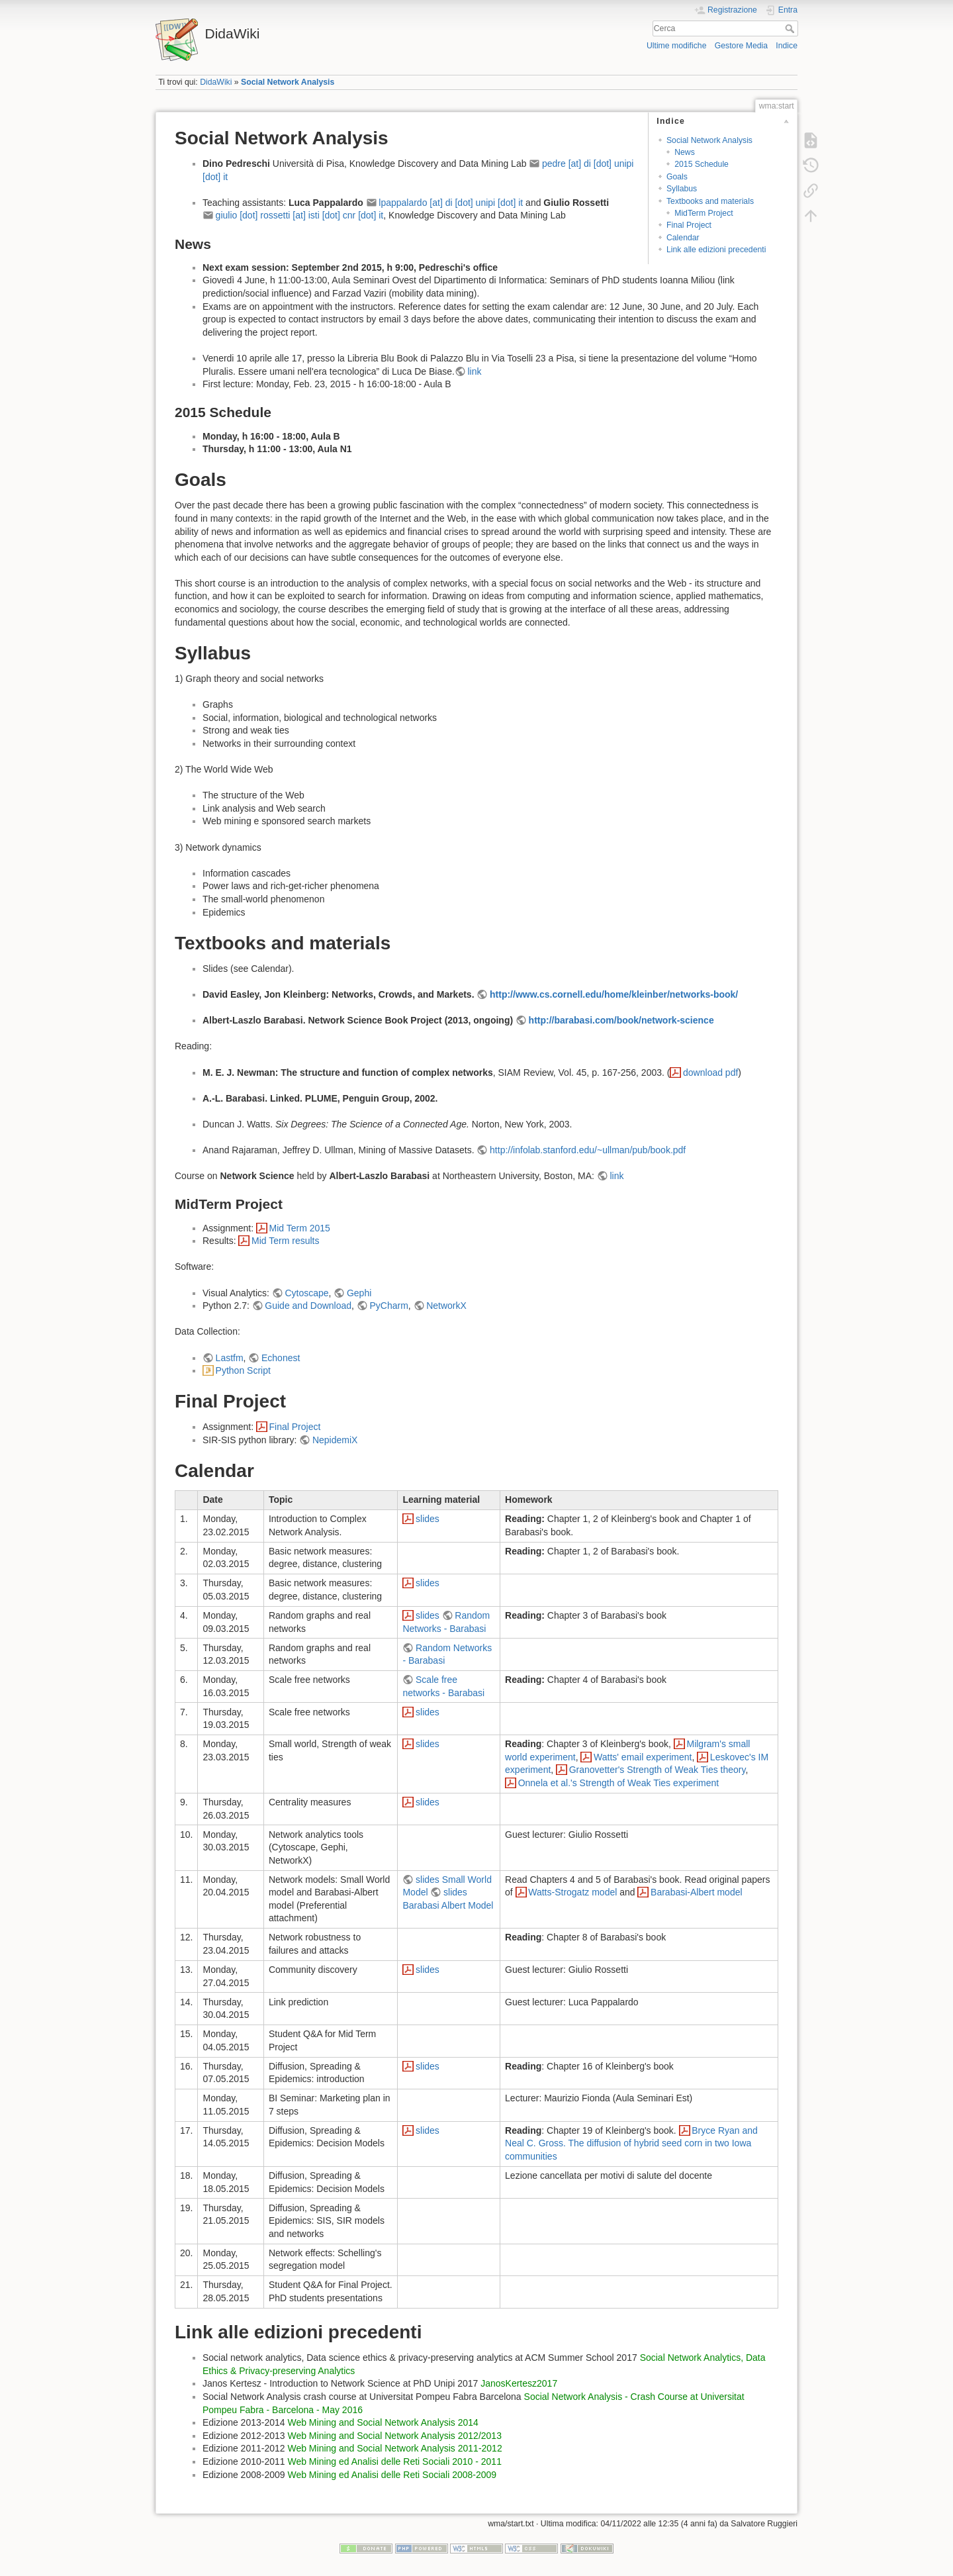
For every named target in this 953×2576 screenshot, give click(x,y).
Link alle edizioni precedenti (716, 249)
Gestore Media (741, 45)
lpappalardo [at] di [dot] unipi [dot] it (451, 202)
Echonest (280, 1358)
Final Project (688, 225)
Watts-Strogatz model (572, 1892)
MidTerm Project (703, 213)
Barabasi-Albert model (697, 1892)
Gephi (359, 1293)
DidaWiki (216, 82)
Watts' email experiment (643, 1757)
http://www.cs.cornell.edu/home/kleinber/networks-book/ (614, 994)
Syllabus (681, 188)
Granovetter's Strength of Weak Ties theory (657, 1769)
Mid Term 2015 (299, 1228)
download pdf (710, 1072)
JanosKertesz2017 (518, 2383)
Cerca (791, 28)
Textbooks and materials (710, 201)
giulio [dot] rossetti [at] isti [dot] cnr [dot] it (300, 215)
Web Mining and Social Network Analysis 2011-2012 (394, 2448)
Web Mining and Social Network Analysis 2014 (382, 2422)
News (684, 152)
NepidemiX (334, 1440)
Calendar (683, 237)
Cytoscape (306, 1293)
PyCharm (388, 1305)
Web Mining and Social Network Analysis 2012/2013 (394, 2435)
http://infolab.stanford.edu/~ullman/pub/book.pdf (588, 1150)
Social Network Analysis (287, 82)
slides (427, 1518)
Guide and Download (308, 1305)
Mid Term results (285, 1240)
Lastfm (230, 1358)
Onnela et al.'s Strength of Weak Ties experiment (618, 1783)
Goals (677, 176)
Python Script (243, 1370)
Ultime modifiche (677, 45)
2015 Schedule (701, 164)
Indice (786, 45)
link (474, 371)
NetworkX (446, 1305)
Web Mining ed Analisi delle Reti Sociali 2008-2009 (391, 2474)
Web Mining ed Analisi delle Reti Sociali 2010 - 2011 (394, 2461)
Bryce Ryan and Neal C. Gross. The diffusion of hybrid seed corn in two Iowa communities (631, 2143)
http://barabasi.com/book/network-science (621, 1020)
